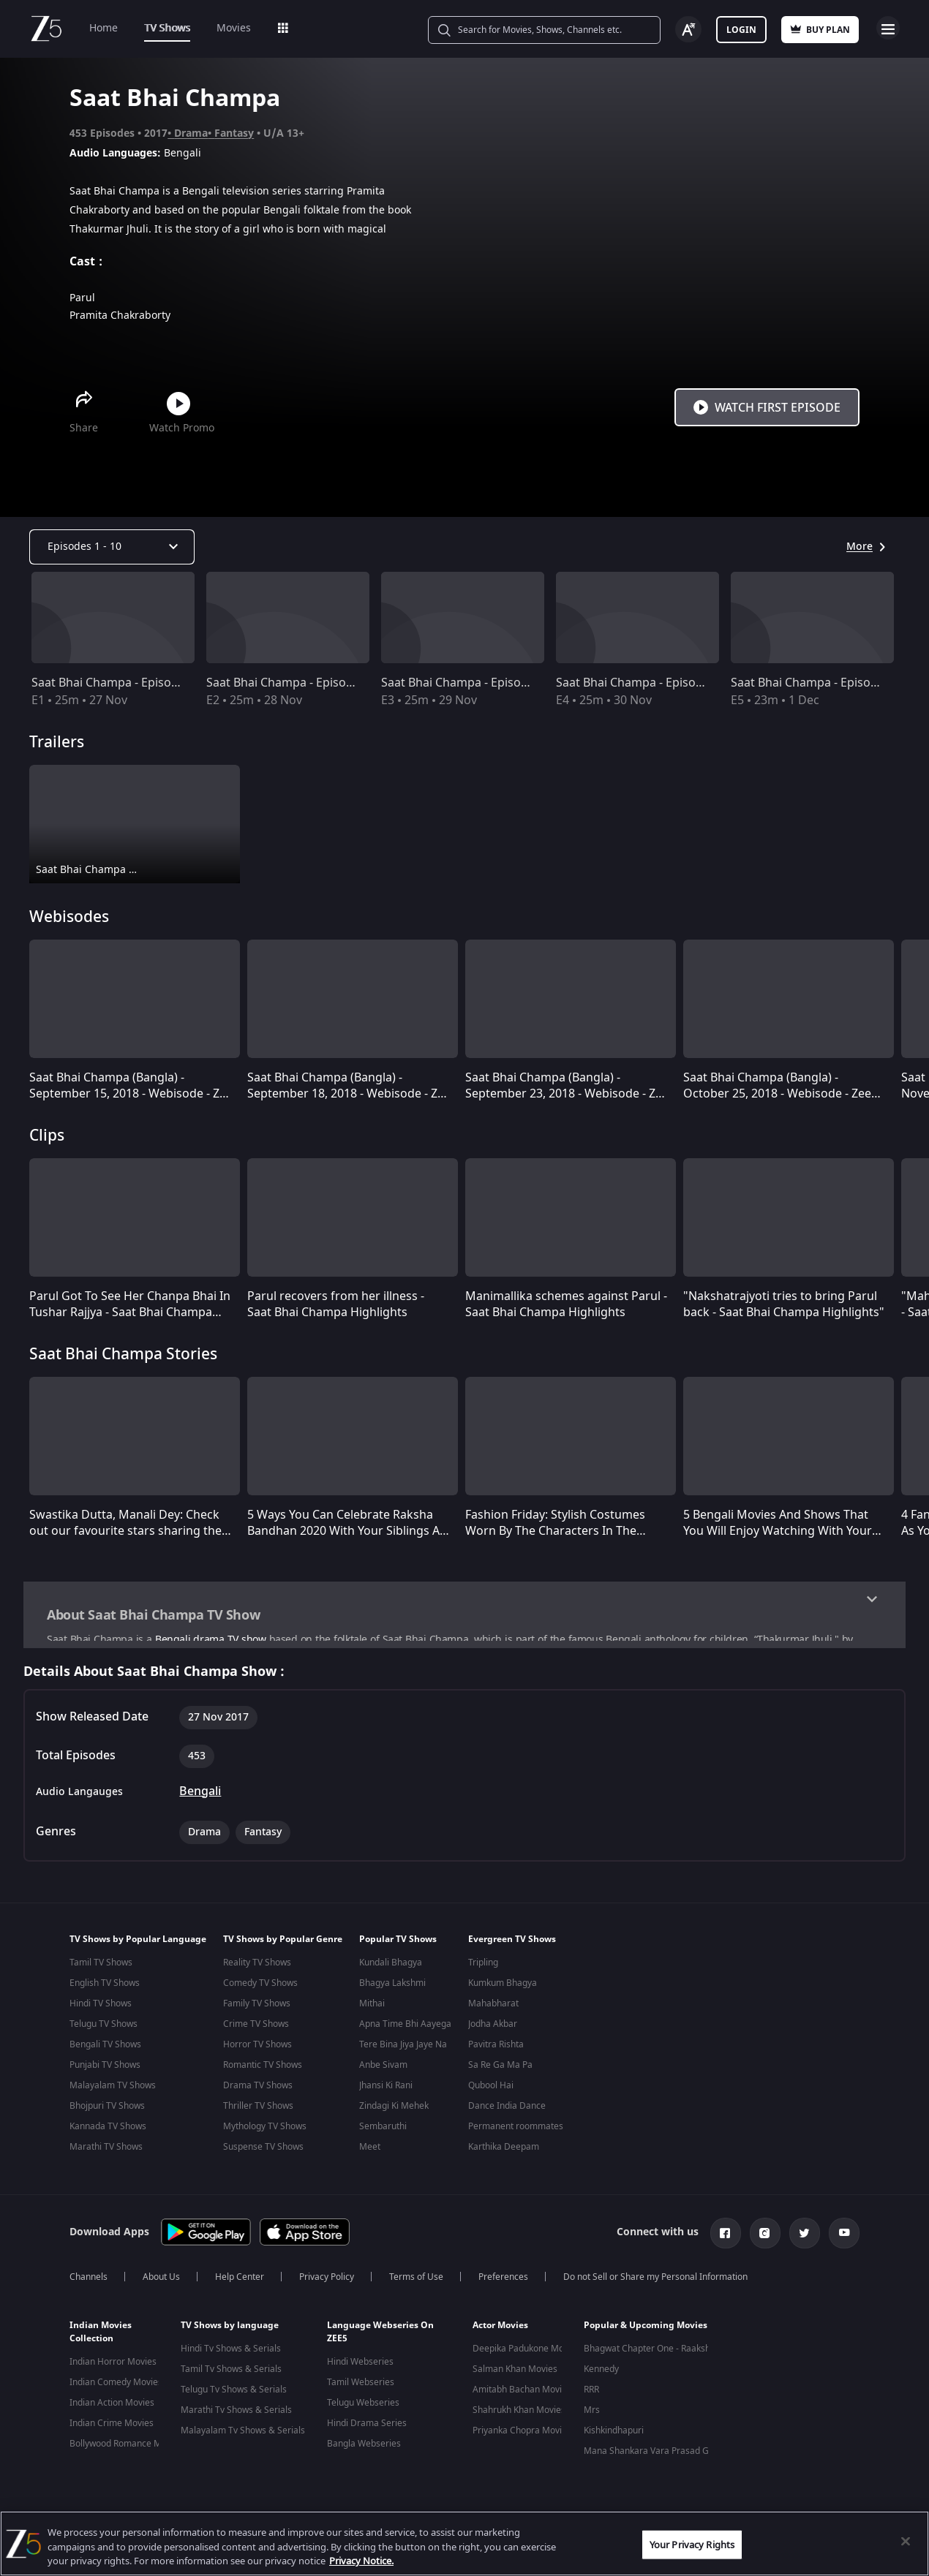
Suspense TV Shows (263, 2153)
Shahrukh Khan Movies (519, 2414)
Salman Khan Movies (515, 2373)
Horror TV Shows (257, 2051)
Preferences (503, 2281)
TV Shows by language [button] (230, 2329)
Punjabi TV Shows (104, 2071)
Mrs (592, 2414)
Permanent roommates (515, 2132)
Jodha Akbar (492, 2030)
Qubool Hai (491, 2092)
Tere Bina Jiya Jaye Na (403, 2051)
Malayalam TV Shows (112, 2092)
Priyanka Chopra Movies (522, 2434)
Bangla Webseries (364, 2448)
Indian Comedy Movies (115, 2386)
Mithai (372, 2010)
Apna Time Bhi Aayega (405, 2030)
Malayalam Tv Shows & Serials (243, 2434)
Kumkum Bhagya (502, 1989)
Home (103, 28)
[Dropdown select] (112, 547)
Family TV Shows (256, 2010)
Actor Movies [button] (500, 2329)
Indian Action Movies (111, 2407)
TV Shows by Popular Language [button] (137, 1945)
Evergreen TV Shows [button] (512, 1945)
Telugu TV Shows (103, 2030)
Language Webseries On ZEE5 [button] (380, 2336)
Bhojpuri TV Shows (107, 2112)
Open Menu (888, 27)
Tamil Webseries (360, 2386)
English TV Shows (104, 1989)
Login (741, 30)
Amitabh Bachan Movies (522, 2394)
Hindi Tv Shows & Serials (231, 2353)
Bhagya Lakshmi (392, 1989)
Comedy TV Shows (260, 1989)
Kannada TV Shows (107, 2132)
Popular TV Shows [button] (398, 1945)
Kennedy (601, 2373)
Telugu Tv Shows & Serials (234, 2394)
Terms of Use (416, 2281)
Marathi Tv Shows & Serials (236, 2414)
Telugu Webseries (363, 2407)
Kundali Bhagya (390, 1969)
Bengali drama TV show (210, 1639)
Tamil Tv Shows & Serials (231, 2373)
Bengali (200, 1798)
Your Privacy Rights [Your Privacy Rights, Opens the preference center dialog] (692, 2544)
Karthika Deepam (503, 2153)
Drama (191, 133)
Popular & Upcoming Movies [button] (645, 2329)
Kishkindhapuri (614, 2434)
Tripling (483, 1969)
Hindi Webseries (360, 2366)
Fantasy (234, 133)
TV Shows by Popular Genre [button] (282, 1945)
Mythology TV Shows (264, 2132)
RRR (591, 2394)
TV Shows (167, 28)
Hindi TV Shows (100, 2010)
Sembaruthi (383, 2132)
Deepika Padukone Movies (526, 2353)
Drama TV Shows (258, 2092)
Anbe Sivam (383, 2071)
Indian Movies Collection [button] (100, 2336)
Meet (369, 2153)
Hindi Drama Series (367, 2427)
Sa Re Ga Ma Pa (500, 2071)
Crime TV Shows (256, 2030)
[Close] (905, 2541)
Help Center (239, 2281)
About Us (161, 2281)
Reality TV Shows (257, 1969)
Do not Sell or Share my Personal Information (655, 2281)
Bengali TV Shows (105, 2051)
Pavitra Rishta (496, 2051)
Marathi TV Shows (106, 2153)
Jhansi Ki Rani (386, 2092)
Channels (88, 2281)
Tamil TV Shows (100, 1969)
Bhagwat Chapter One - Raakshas (652, 2353)
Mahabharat (493, 2010)
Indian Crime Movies (111, 2427)
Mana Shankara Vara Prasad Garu (653, 2455)
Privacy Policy (326, 2281)
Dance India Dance (507, 2112)
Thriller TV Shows (258, 2112)
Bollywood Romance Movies (126, 2448)
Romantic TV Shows (262, 2071)
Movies (234, 28)
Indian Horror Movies (113, 2366)
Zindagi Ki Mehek (394, 2112)
